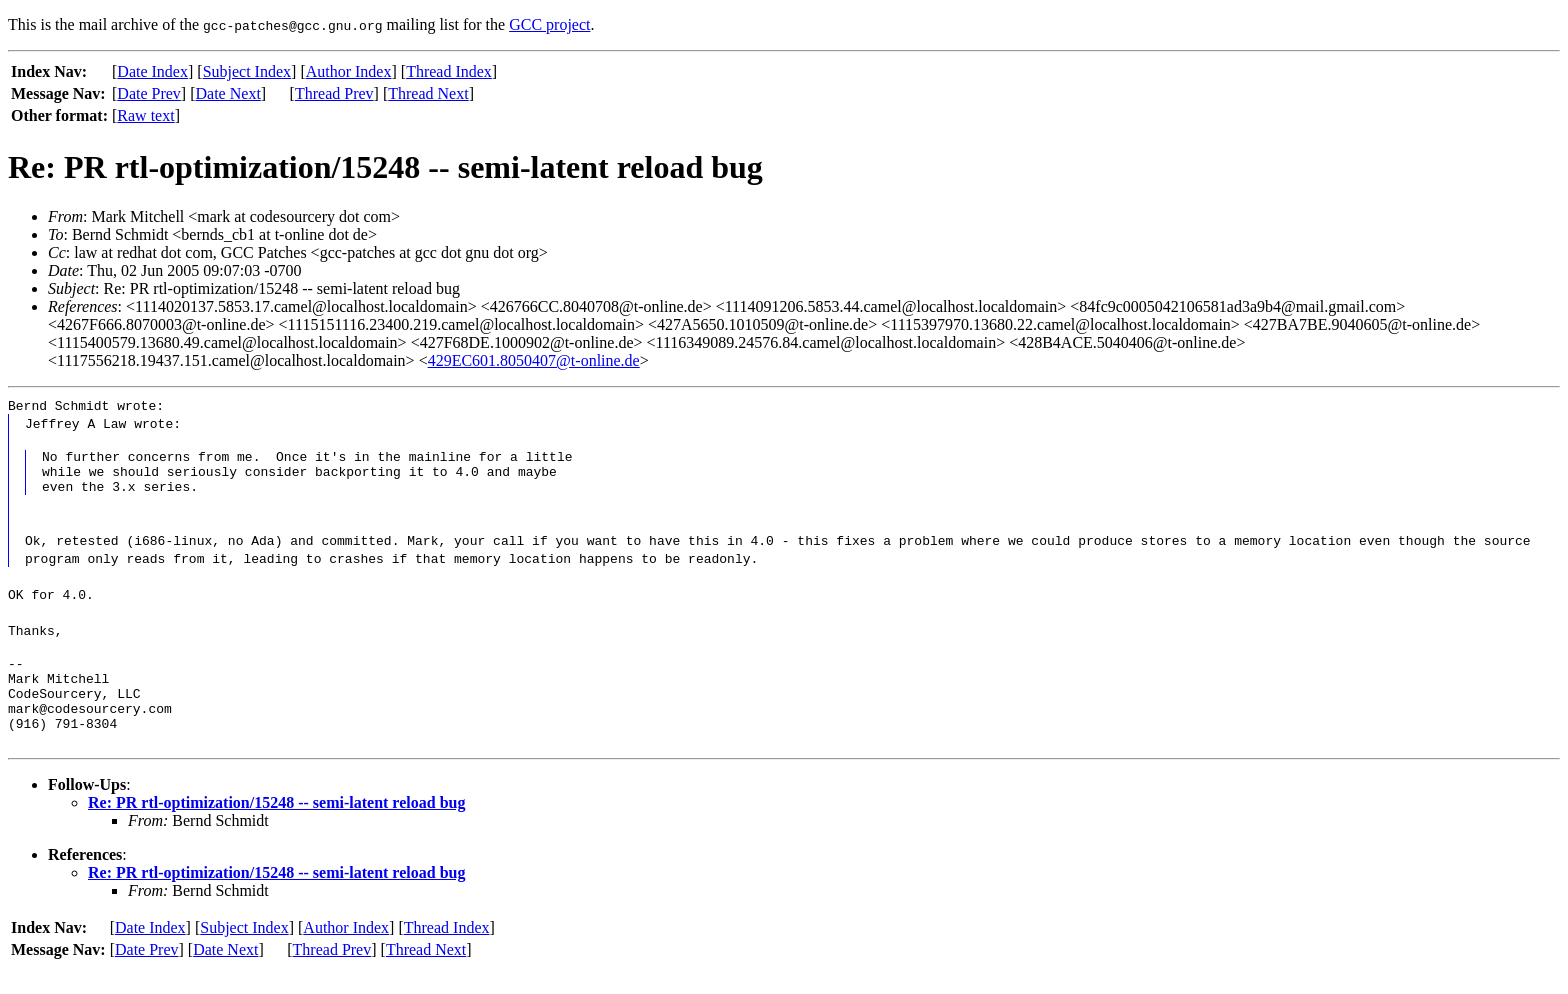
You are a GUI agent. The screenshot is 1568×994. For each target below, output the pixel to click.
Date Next (228, 93)
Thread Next (428, 93)
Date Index (152, 71)
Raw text (145, 115)
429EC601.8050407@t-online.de (534, 360)
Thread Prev (334, 93)
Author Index (349, 71)
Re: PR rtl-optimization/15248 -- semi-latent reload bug (276, 826)
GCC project (549, 24)
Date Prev (149, 93)
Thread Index (449, 71)
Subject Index (247, 71)
